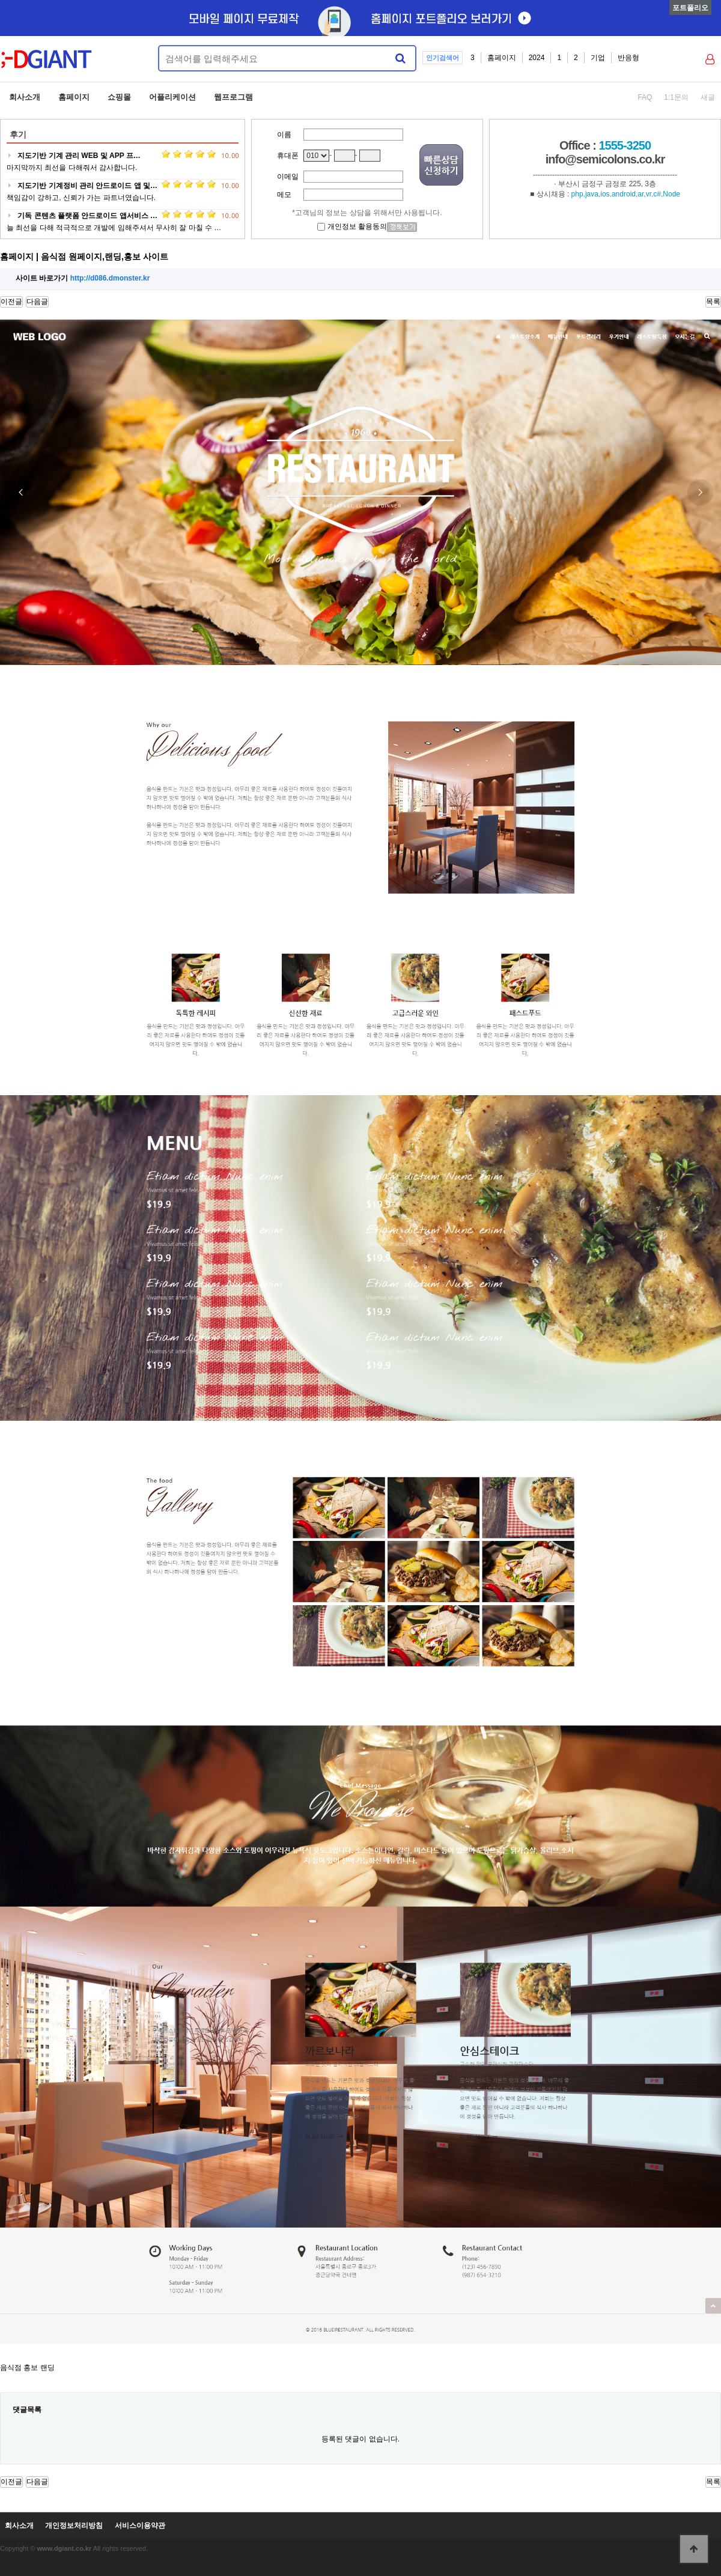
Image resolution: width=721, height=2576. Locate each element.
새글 (708, 97)
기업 (598, 57)
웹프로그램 (233, 97)
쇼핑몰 (119, 97)
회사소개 (24, 97)
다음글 (37, 301)
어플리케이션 (172, 97)
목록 (713, 301)
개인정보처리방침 (74, 2526)
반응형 (628, 57)
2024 (537, 57)
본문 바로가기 (0, 0)
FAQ (644, 97)
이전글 (11, 301)
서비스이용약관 (140, 2526)
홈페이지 (501, 57)
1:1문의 (676, 97)
